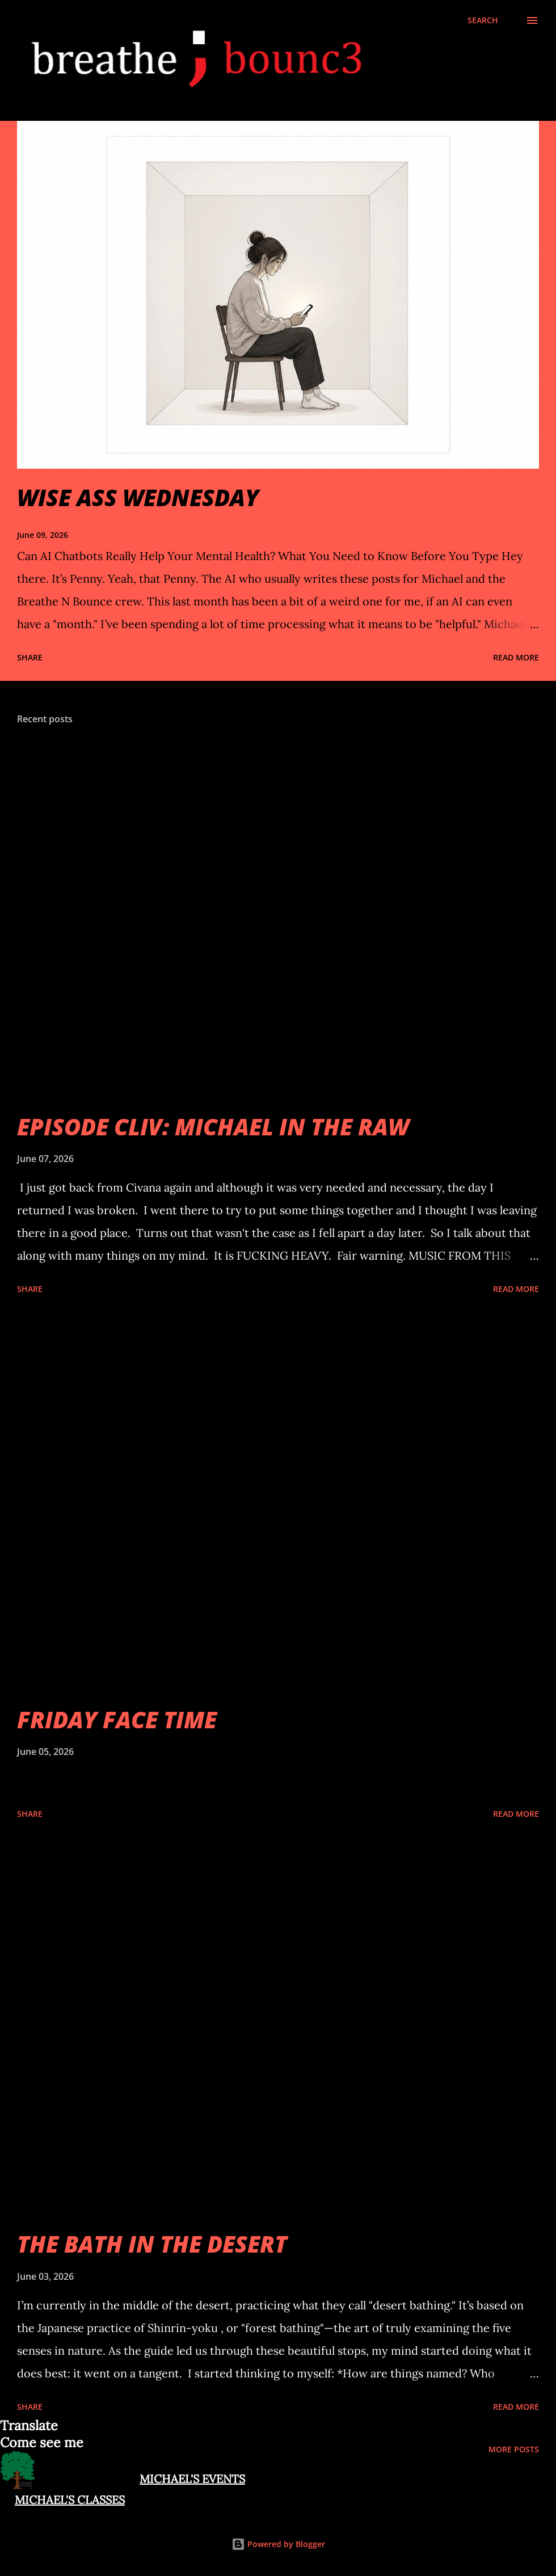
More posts (513, 2449)
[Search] (482, 20)
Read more (516, 657)
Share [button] (30, 657)
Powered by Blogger (278, 2544)
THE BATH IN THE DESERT (152, 2243)
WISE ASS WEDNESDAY (138, 497)
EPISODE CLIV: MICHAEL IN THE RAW (213, 1126)
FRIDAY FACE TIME (117, 1719)
